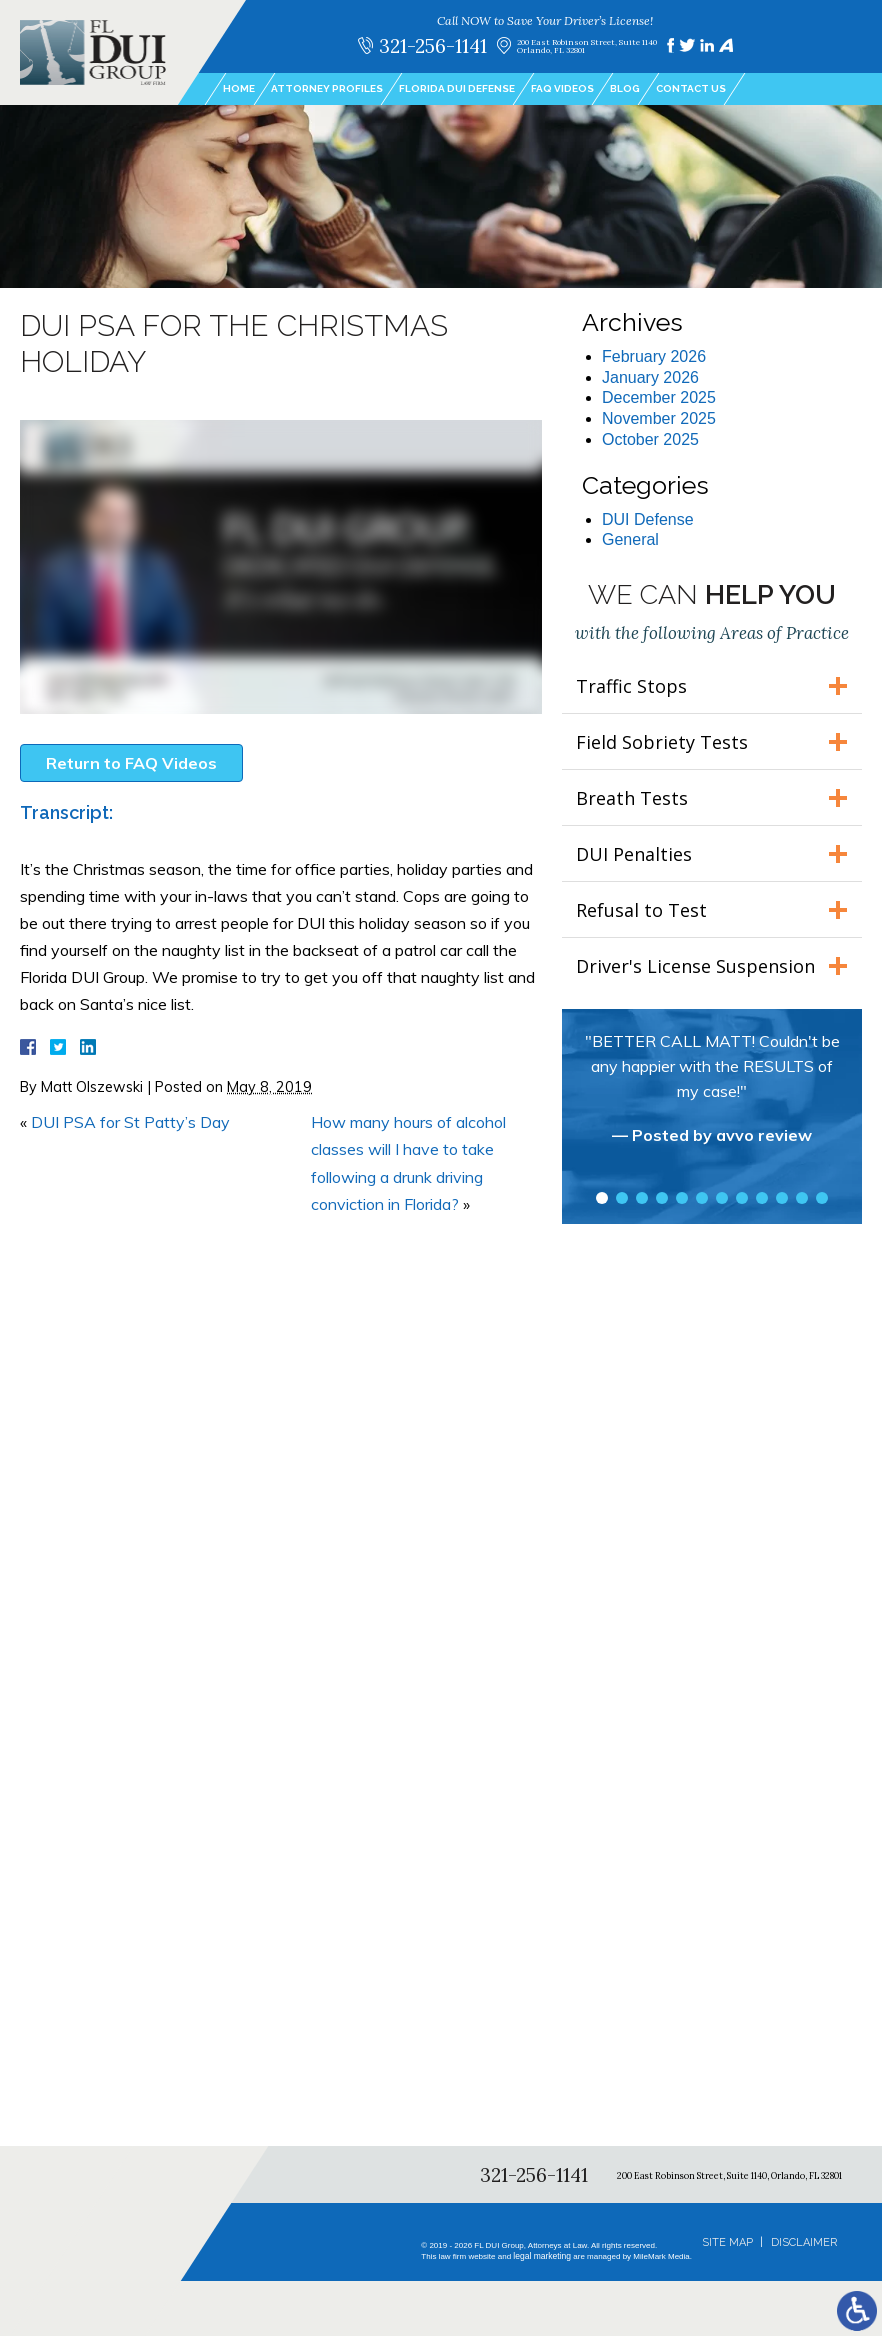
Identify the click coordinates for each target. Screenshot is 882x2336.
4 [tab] (662, 1198)
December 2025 (659, 397)
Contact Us (691, 88)
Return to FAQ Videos (131, 763)
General (630, 539)
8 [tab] (742, 1198)
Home (239, 88)
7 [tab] (722, 1198)
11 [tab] (802, 1198)
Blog (625, 88)
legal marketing (544, 2256)
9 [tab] (762, 1198)
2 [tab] (622, 1198)
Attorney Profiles (327, 88)
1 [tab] (602, 1198)
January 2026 (650, 377)
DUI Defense (648, 519)
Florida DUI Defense (457, 88)
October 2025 (650, 439)
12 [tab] (822, 1198)
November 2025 (659, 418)
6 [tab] (702, 1198)
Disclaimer (804, 2242)
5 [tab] (682, 1198)
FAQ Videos (562, 88)
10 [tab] (782, 1198)
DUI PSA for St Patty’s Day (130, 1122)
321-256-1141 (432, 45)
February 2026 (654, 356)
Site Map (727, 2242)
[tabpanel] (712, 1098)
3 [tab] (642, 1198)
